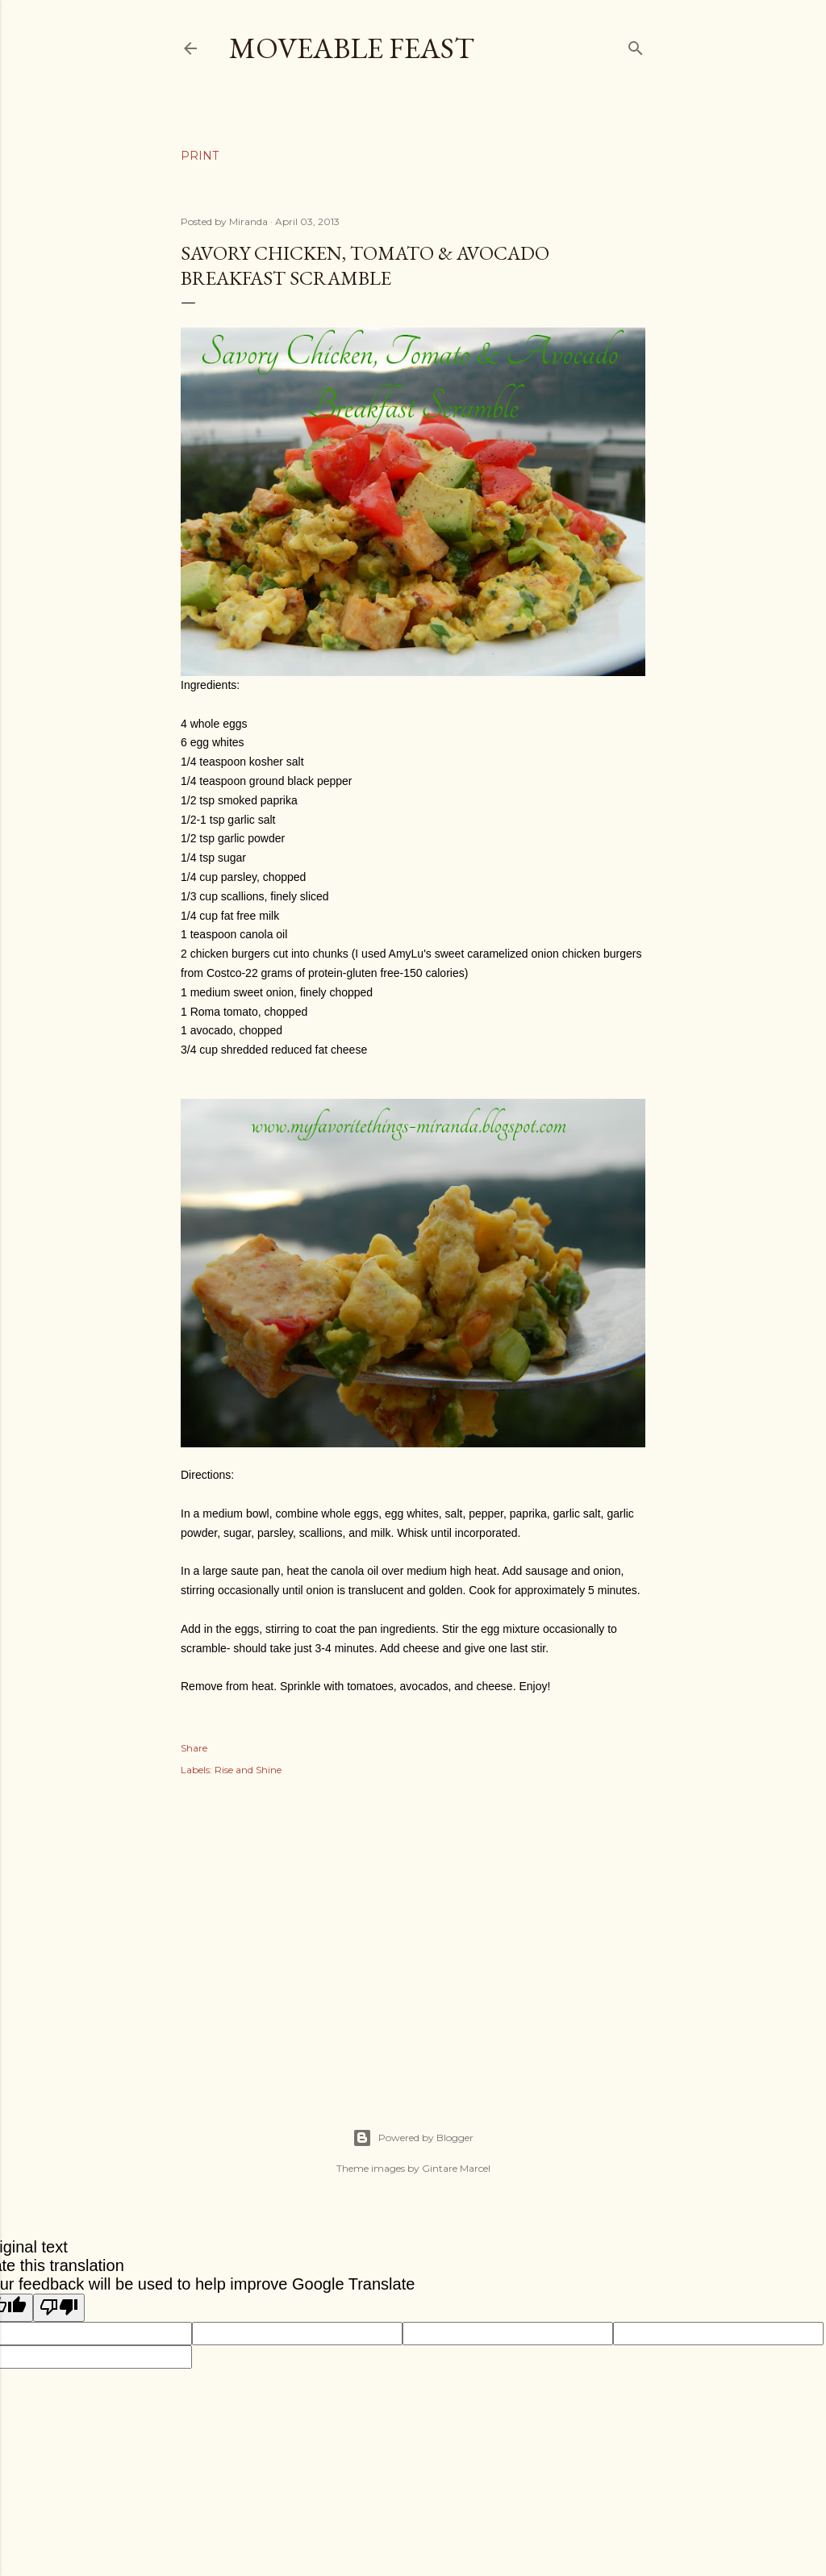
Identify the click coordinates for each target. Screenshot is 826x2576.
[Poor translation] (59, 2308)
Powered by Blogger (413, 2138)
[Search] (635, 45)
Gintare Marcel (456, 2168)
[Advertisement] (413, 1935)
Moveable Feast (351, 48)
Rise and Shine (248, 1770)
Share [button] (194, 1748)
